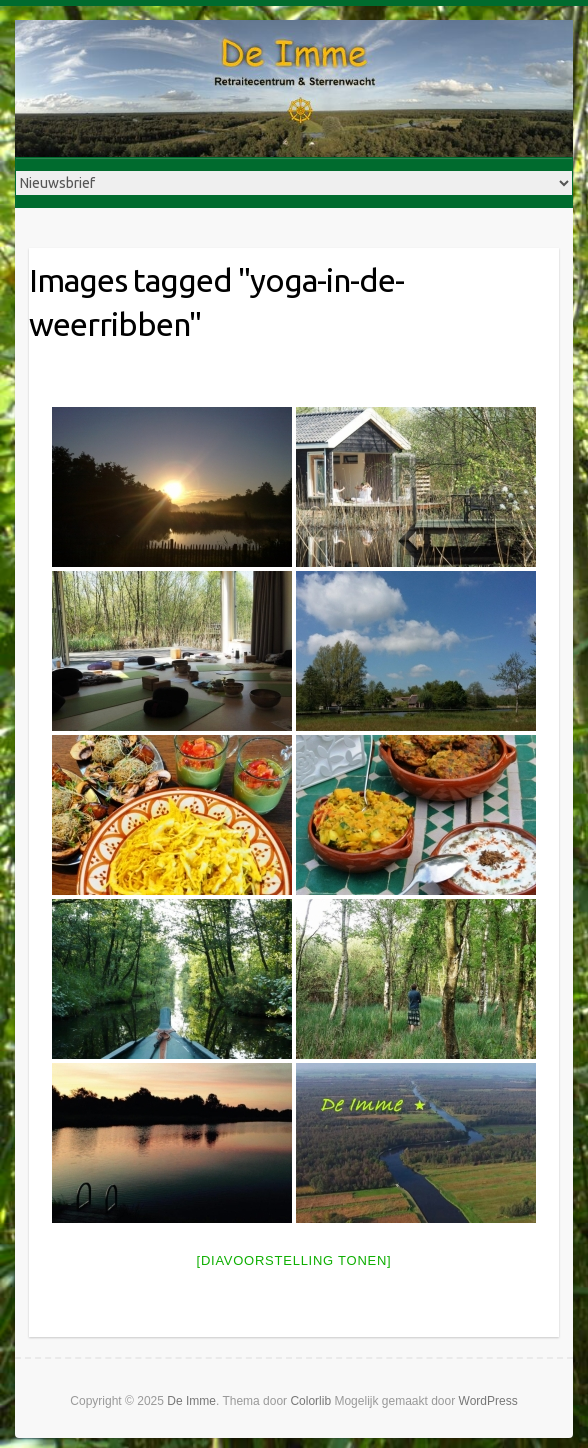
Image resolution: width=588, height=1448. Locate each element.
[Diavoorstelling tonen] (294, 1260)
